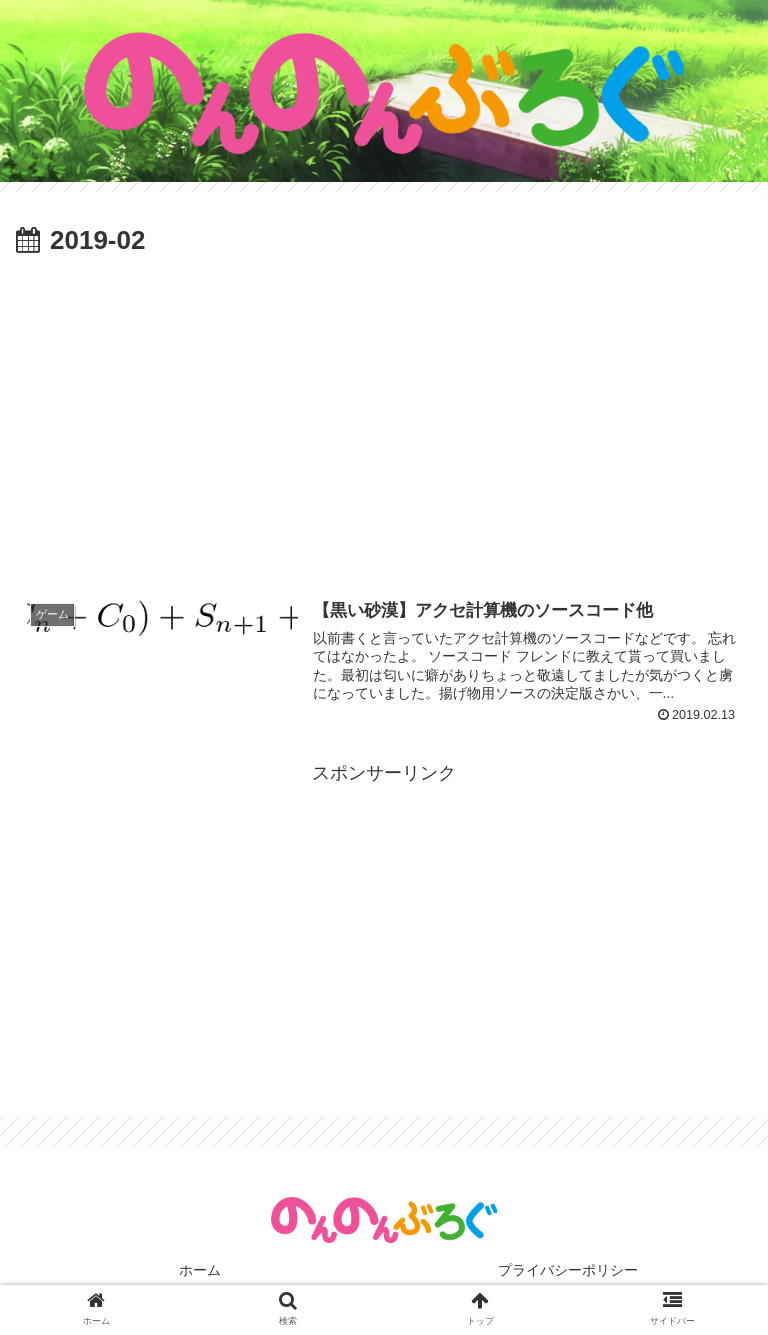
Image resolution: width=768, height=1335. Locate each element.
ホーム (200, 1270)
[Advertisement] (384, 414)
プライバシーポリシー (568, 1270)
